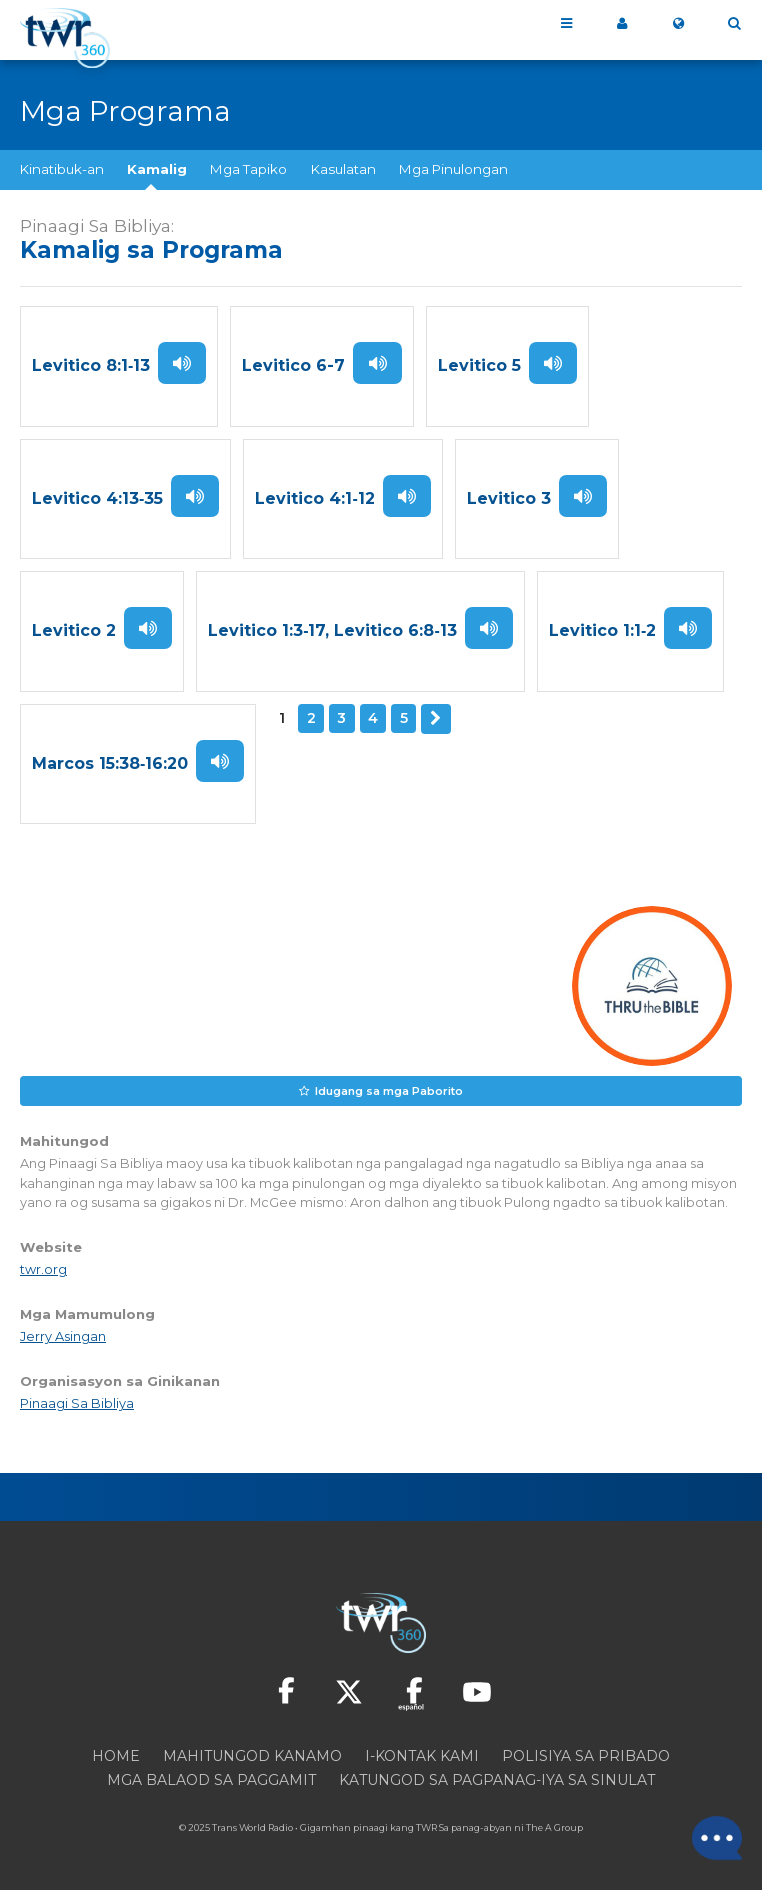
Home (116, 1758)
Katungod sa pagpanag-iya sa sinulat (497, 1782)
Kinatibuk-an (62, 169)
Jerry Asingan (63, 1338)
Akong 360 (622, 24)
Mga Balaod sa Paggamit (211, 1782)
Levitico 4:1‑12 (314, 499)
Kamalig (157, 169)
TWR (426, 1829)
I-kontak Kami (422, 1758)
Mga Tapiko (248, 169)
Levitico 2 (74, 632)
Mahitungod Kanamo (252, 1758)
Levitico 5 (478, 366)
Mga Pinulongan (453, 169)
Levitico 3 (509, 499)
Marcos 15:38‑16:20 (110, 765)
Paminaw (182, 363)
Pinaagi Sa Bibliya (77, 1405)
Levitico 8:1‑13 (91, 366)
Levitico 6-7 (293, 366)
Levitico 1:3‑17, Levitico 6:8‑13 (332, 632)
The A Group (554, 1829)
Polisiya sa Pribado (586, 1758)
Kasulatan (343, 169)
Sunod (436, 720)
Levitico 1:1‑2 (602, 632)
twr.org (43, 1271)
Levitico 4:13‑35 (97, 499)
